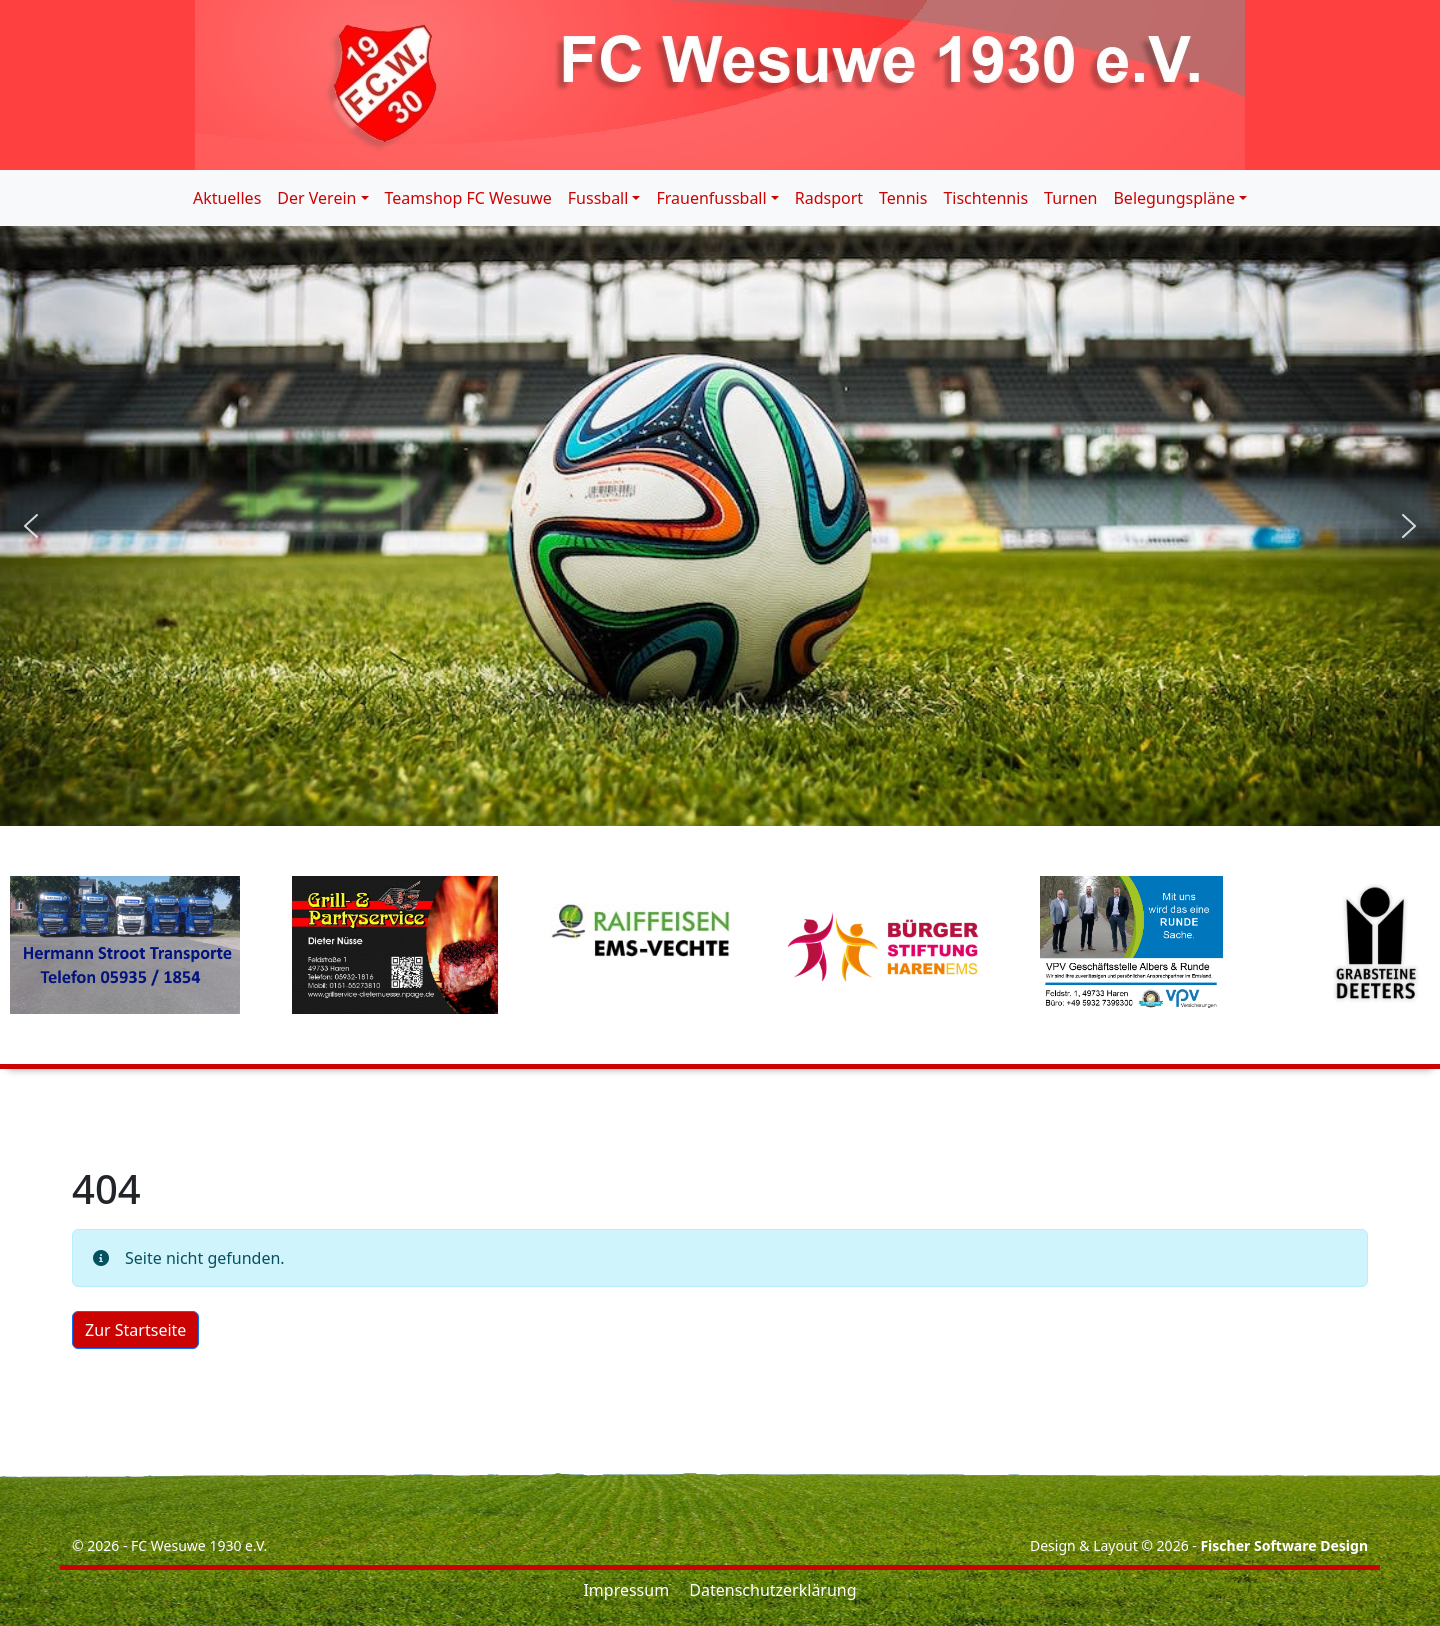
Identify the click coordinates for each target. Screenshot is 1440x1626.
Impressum (626, 1590)
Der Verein (316, 198)
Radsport (829, 198)
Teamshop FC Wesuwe (468, 198)
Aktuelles (227, 198)
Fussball (598, 198)
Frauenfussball (711, 198)
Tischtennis (985, 198)
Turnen (1070, 198)
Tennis (903, 198)
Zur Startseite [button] (135, 1330)
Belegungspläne (1174, 198)
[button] (31, 526)
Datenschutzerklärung (772, 1590)
